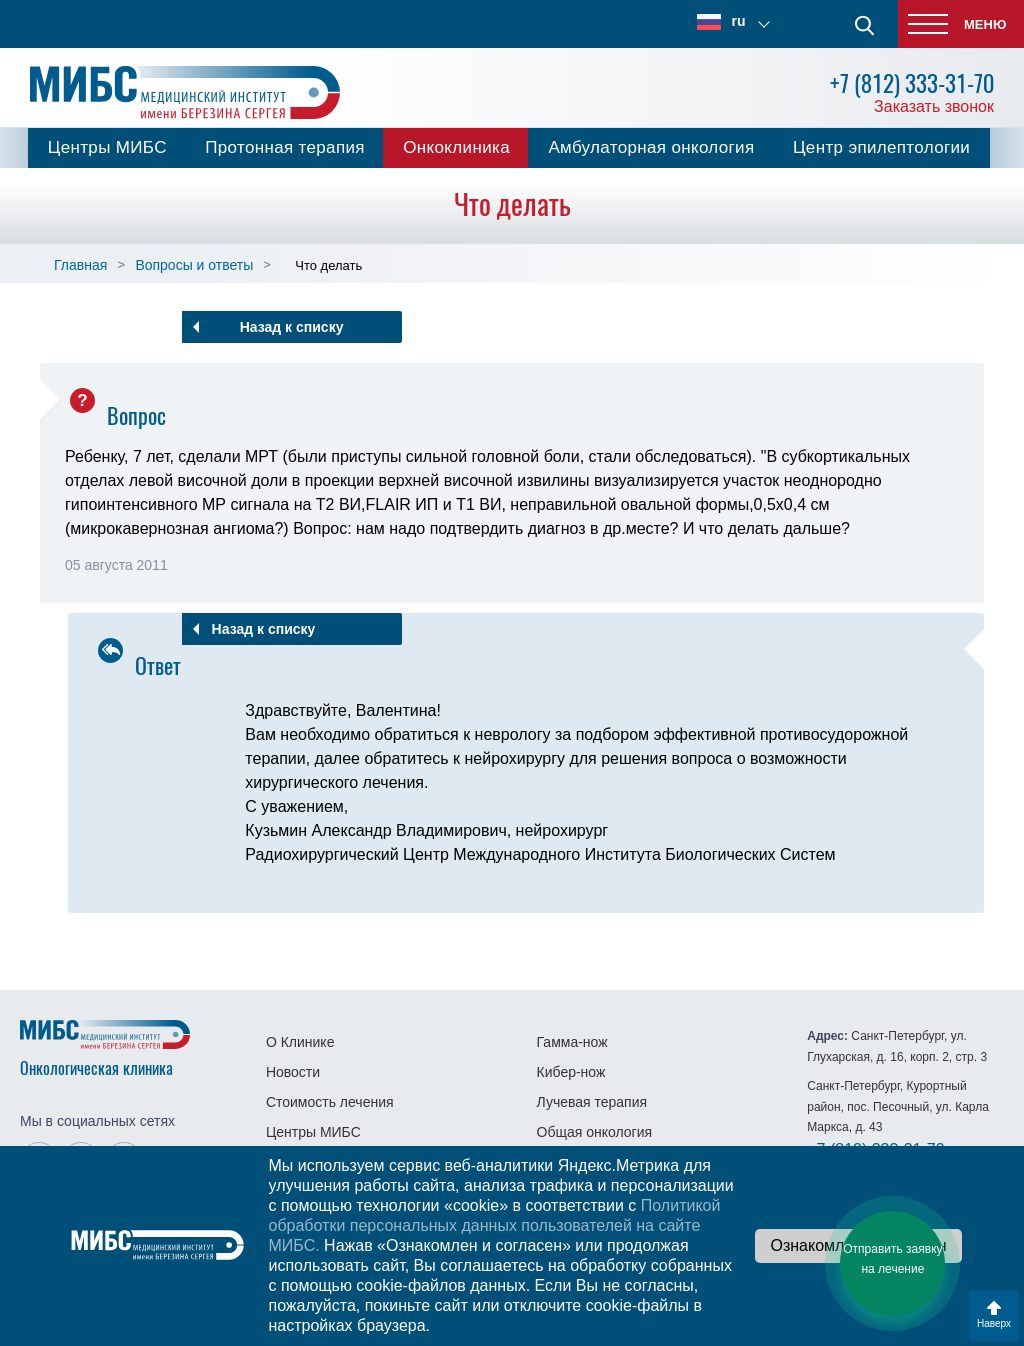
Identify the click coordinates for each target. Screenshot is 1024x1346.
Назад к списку (292, 327)
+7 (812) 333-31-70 (912, 83)
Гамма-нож (572, 1042)
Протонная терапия (285, 147)
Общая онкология (595, 1132)
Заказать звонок (934, 106)
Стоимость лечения (330, 1102)
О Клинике (300, 1042)
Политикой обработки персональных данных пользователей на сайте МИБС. (494, 1225)
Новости (293, 1072)
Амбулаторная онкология (651, 147)
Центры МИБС (107, 147)
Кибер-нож (571, 1072)
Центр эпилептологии (881, 147)
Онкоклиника (456, 147)
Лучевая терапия (592, 1102)
